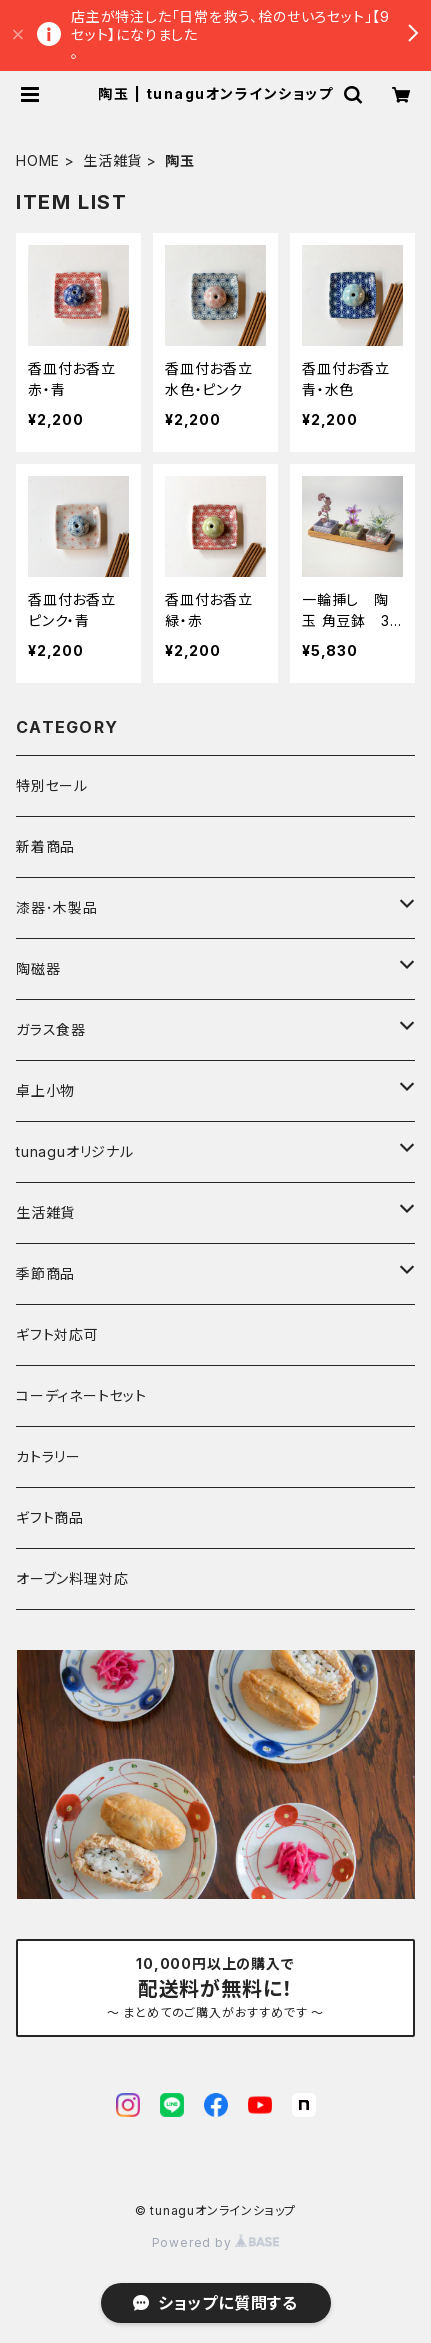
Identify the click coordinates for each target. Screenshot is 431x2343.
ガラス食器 (51, 1029)
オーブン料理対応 (72, 1578)
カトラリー (48, 1456)
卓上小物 (45, 1090)
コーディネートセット (81, 1395)
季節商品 (45, 1273)
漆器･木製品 (57, 907)
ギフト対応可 (57, 1334)
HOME (38, 160)
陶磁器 (38, 968)
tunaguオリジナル (75, 1151)
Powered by (216, 2242)
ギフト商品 (50, 1517)
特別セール (52, 785)
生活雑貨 (112, 160)
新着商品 (45, 846)
